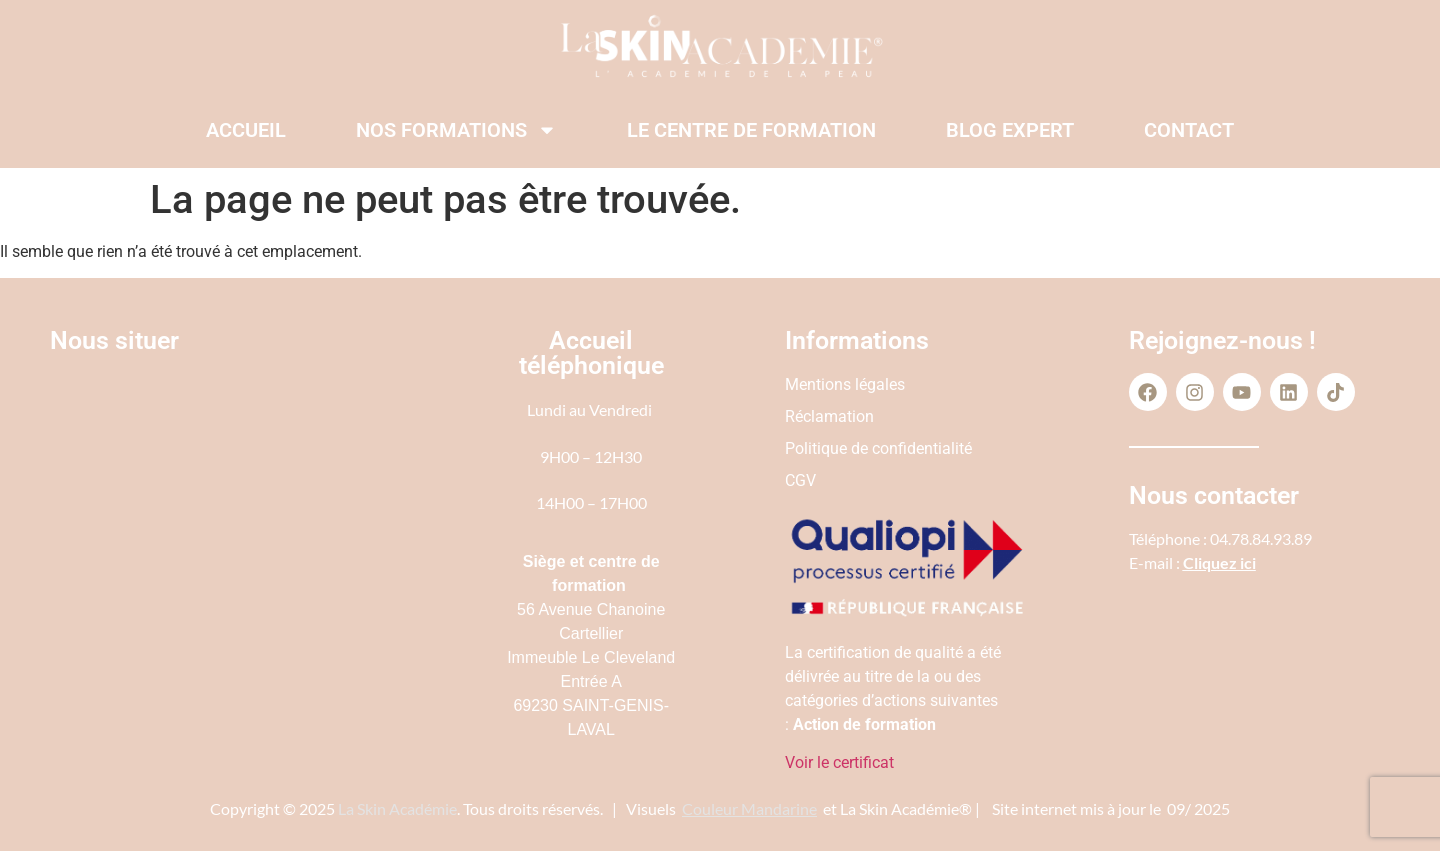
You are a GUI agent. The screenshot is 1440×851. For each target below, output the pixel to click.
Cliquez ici (1219, 562)
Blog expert (1010, 130)
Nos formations (456, 130)
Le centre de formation (751, 130)
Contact (1189, 130)
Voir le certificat (839, 762)
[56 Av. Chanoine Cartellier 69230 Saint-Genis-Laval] (223, 529)
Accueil (246, 130)
